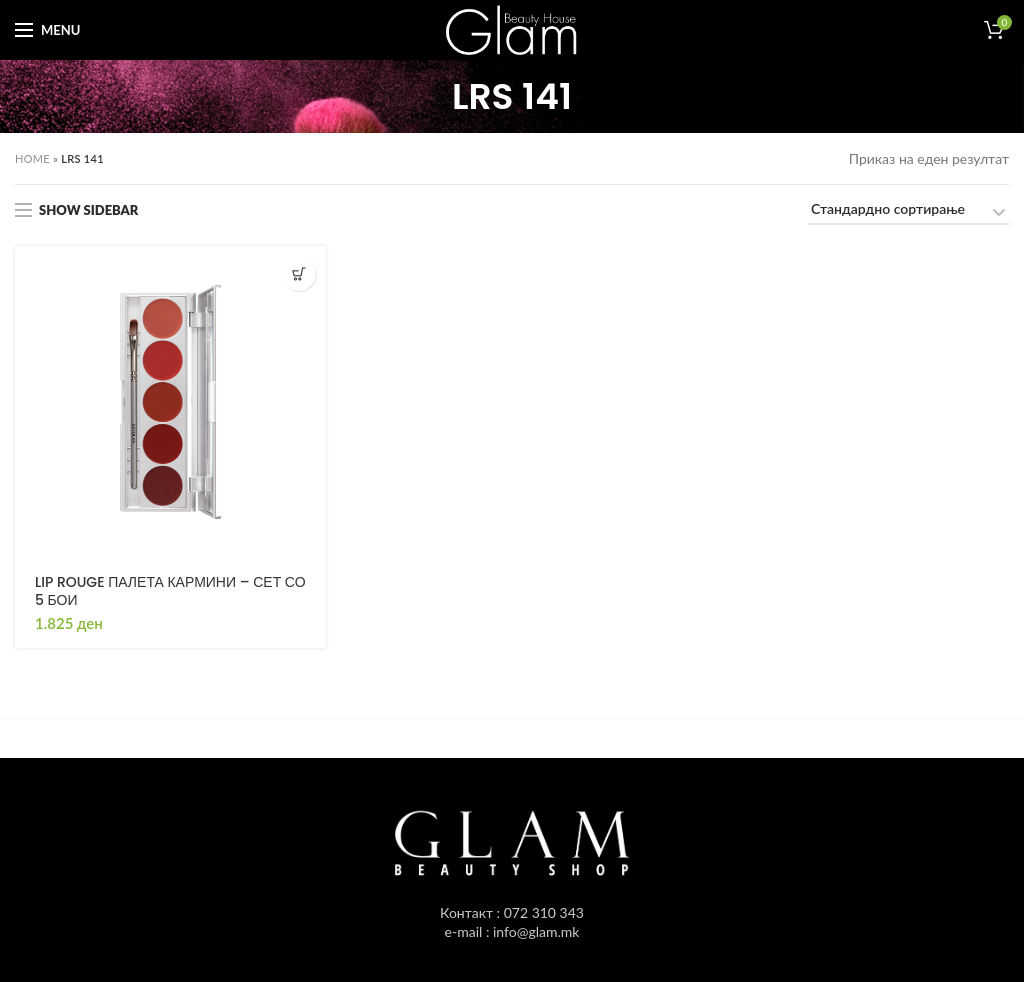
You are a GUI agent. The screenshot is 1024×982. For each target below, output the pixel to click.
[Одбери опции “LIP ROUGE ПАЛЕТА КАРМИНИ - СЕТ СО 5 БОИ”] (298, 273)
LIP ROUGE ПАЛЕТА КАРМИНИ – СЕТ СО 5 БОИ (170, 591)
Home (32, 158)
